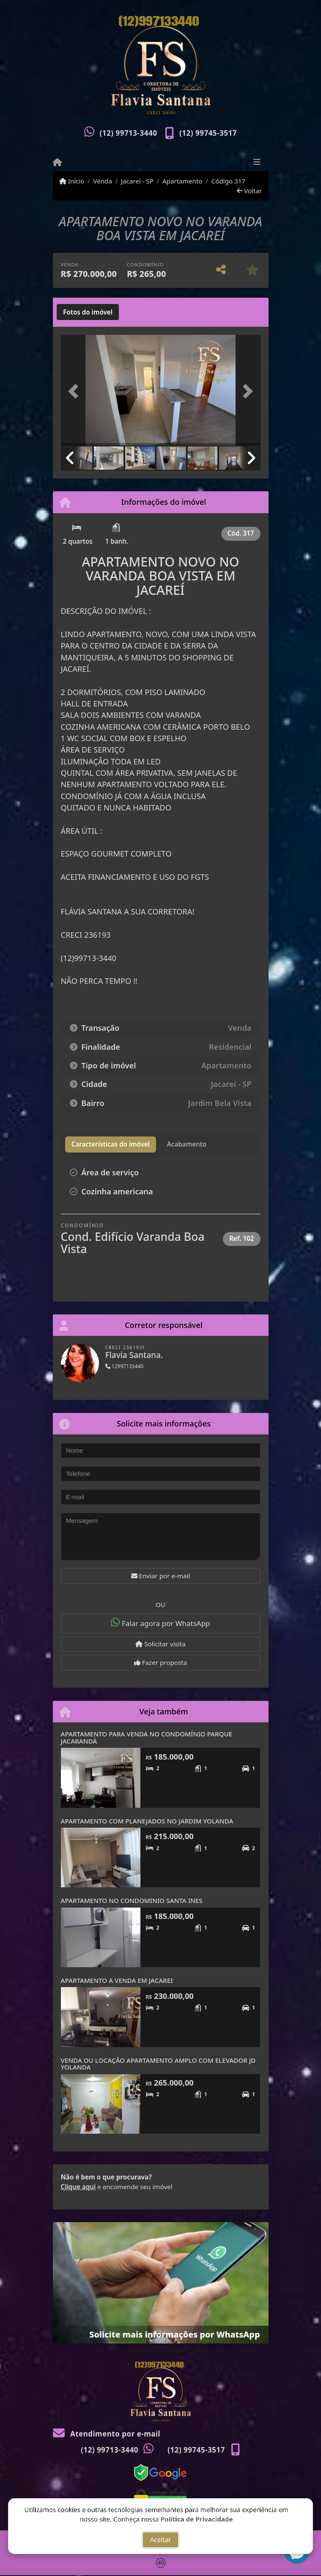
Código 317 (228, 181)
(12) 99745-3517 (208, 133)
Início (72, 181)
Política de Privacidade (197, 2515)
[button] (76, 391)
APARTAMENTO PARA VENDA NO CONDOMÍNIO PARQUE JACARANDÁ (147, 1737)
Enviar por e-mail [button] (160, 1575)
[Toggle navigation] (257, 163)
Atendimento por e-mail (107, 2434)
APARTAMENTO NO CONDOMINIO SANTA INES (132, 1900)
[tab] (88, 312)
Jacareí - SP (137, 181)
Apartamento (182, 181)
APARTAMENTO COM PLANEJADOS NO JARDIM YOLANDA (147, 1821)
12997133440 (124, 1366)
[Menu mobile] (57, 162)
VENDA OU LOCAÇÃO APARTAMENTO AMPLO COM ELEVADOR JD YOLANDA (158, 2064)
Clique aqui (78, 2186)
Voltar (249, 190)
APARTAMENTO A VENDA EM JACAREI (117, 1980)
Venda (102, 181)
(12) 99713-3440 (128, 133)
